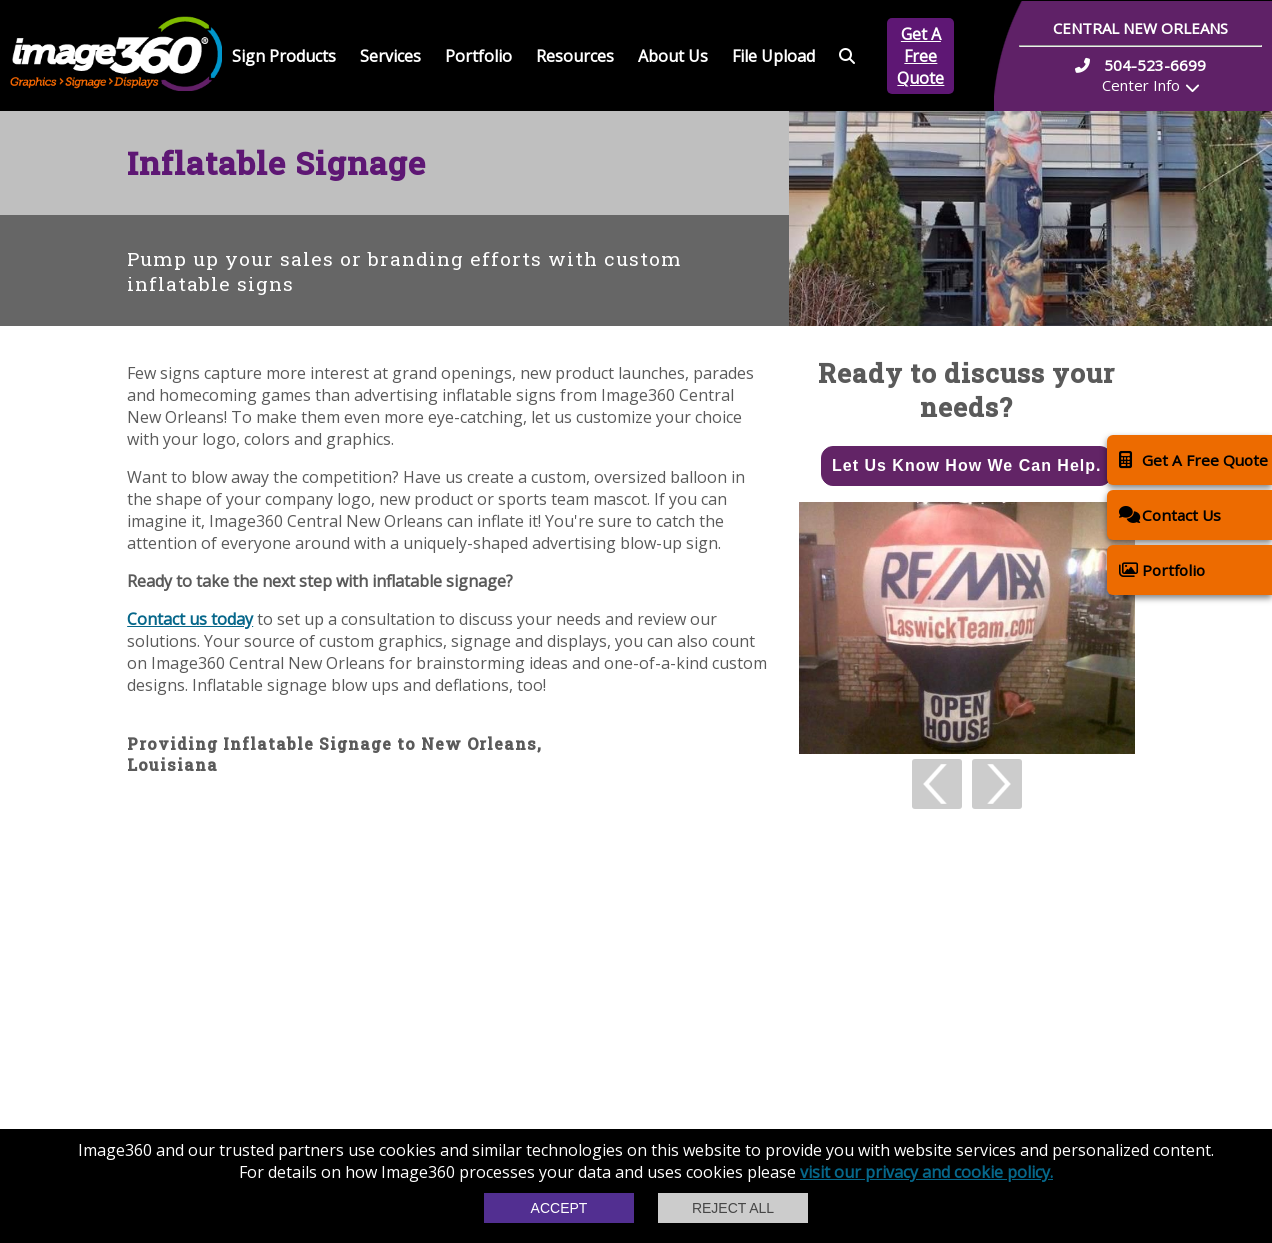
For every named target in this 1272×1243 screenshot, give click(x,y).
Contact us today (190, 619)
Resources (575, 56)
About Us (673, 56)
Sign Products (284, 56)
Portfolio (478, 56)
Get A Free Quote (920, 56)
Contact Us (1170, 514)
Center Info (1141, 85)
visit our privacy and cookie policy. (926, 1172)
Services (390, 56)
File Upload (773, 56)
